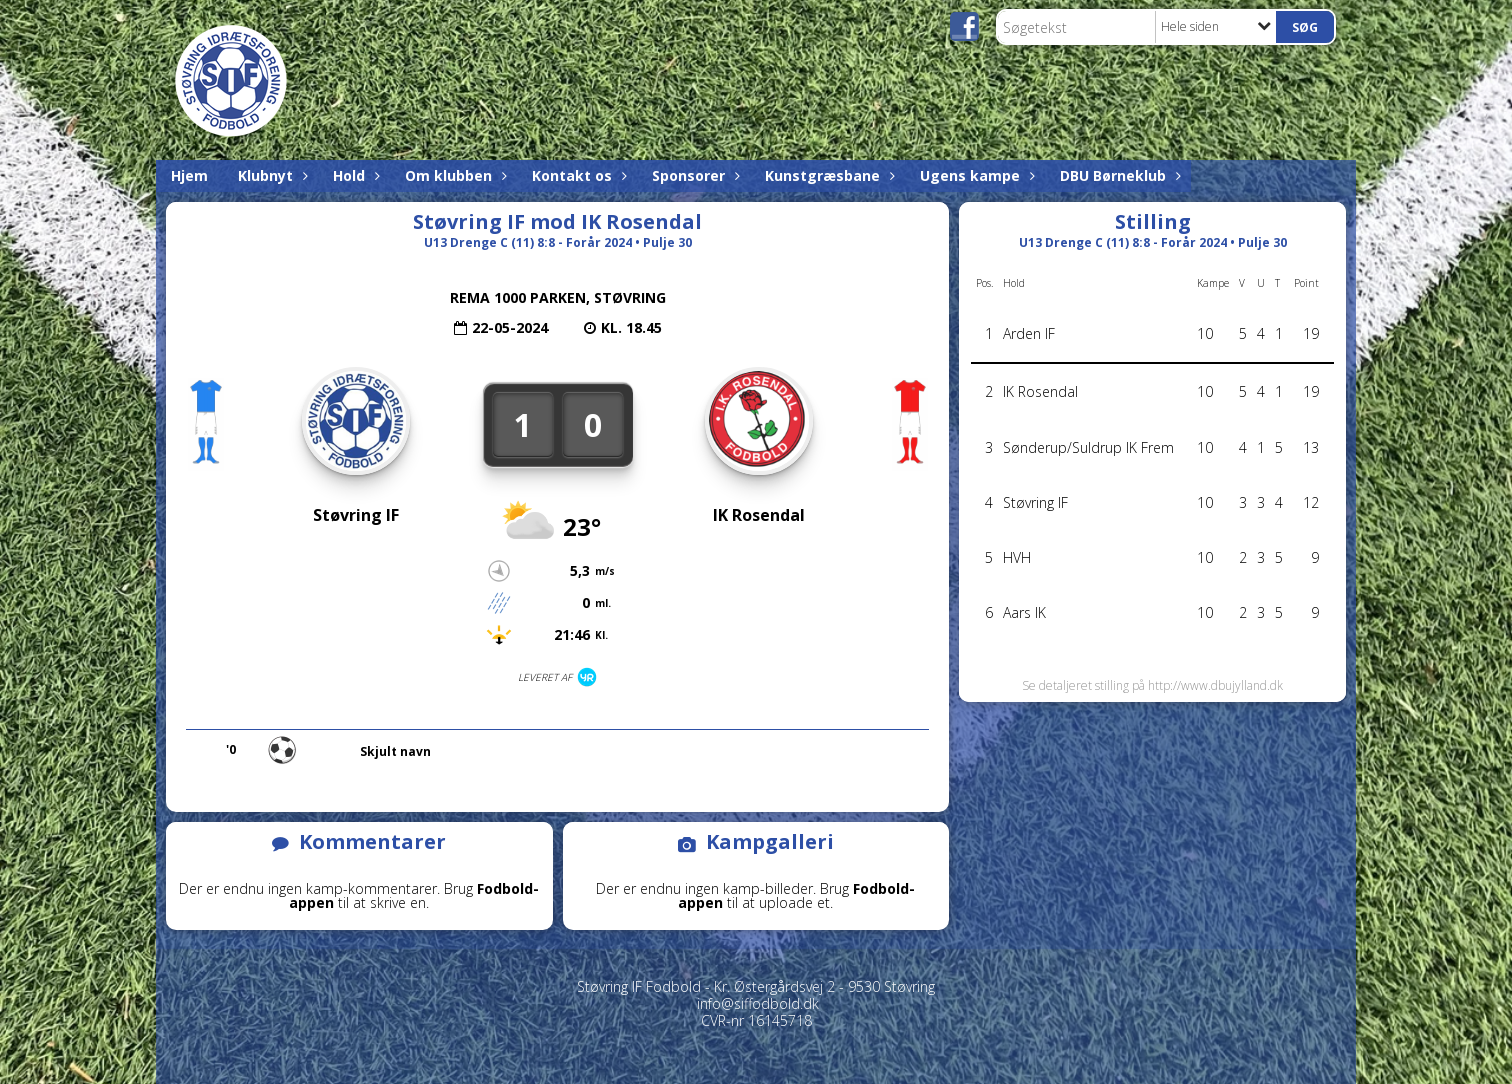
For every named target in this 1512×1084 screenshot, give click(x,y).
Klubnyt (270, 175)
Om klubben (453, 175)
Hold (354, 175)
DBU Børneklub (1118, 175)
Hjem (189, 175)
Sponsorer (693, 175)
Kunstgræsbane (827, 175)
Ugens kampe (975, 175)
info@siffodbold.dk (758, 1003)
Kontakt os (577, 175)
